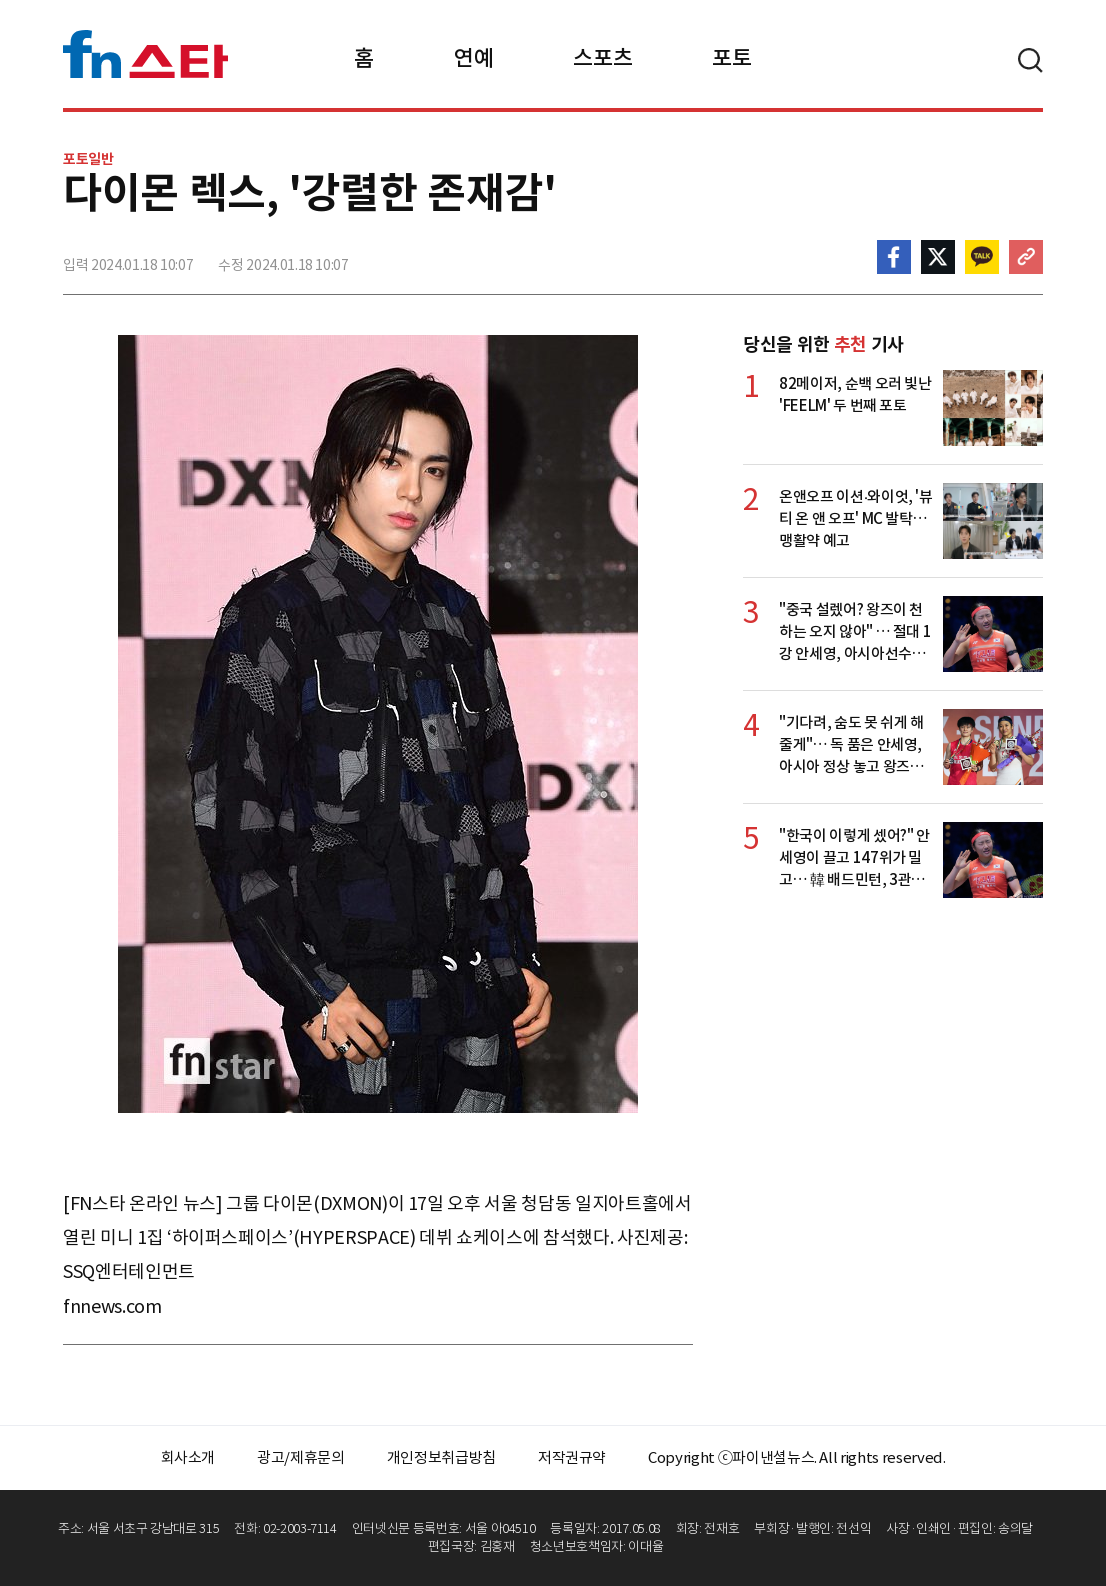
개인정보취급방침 (441, 1457)
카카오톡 (982, 257)
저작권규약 (572, 1457)
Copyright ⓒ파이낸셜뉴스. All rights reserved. (796, 1457)
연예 (473, 58)
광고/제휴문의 (301, 1457)
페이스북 (894, 257)
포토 (731, 58)
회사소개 (188, 1457)
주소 (1026, 257)
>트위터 (938, 257)
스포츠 (602, 58)
